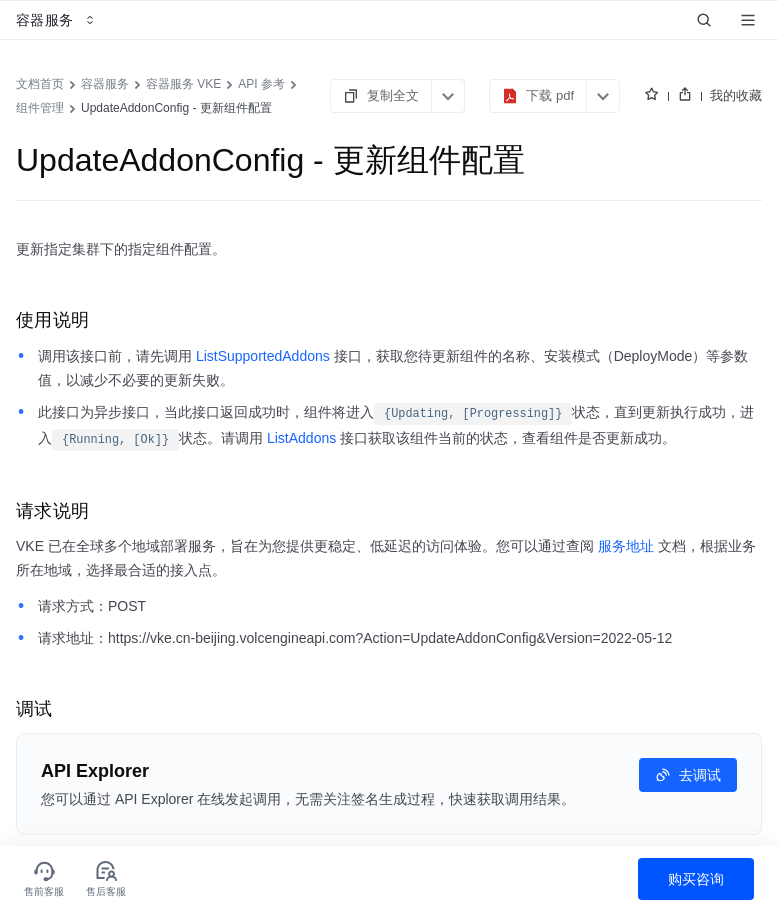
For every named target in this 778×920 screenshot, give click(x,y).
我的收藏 (736, 95)
